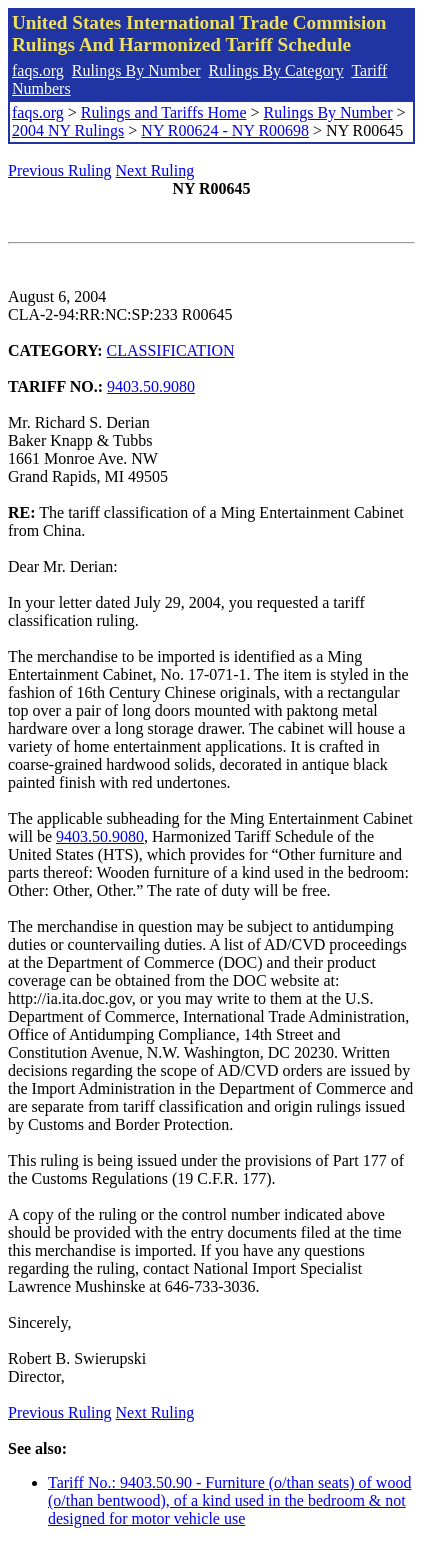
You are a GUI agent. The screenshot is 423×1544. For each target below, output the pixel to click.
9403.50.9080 (151, 386)
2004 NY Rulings (68, 130)
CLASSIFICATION (171, 350)
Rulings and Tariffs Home (164, 112)
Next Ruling (155, 170)
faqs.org (38, 70)
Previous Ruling (60, 170)
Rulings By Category (276, 70)
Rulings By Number (136, 70)
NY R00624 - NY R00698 (225, 130)
